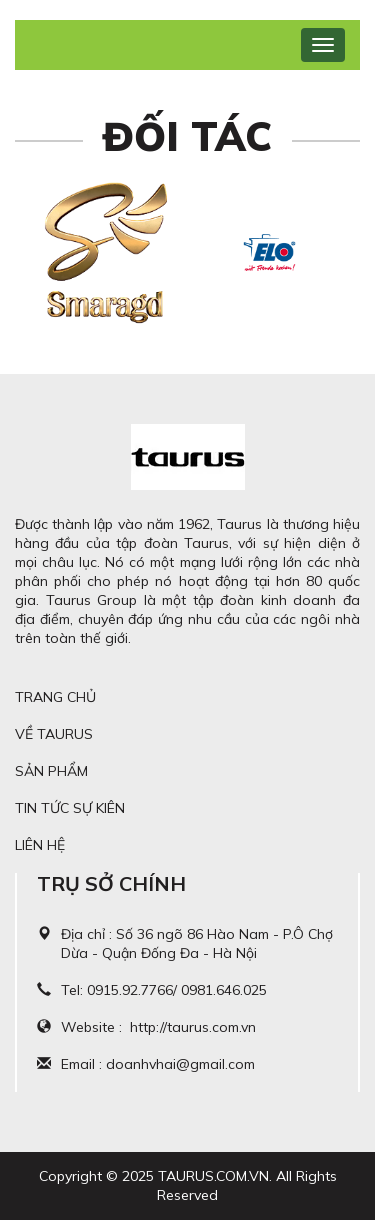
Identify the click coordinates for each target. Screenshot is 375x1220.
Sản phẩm (51, 771)
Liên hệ (40, 845)
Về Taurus (54, 734)
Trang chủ (55, 697)
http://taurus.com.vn (193, 1027)
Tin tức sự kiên (70, 808)
